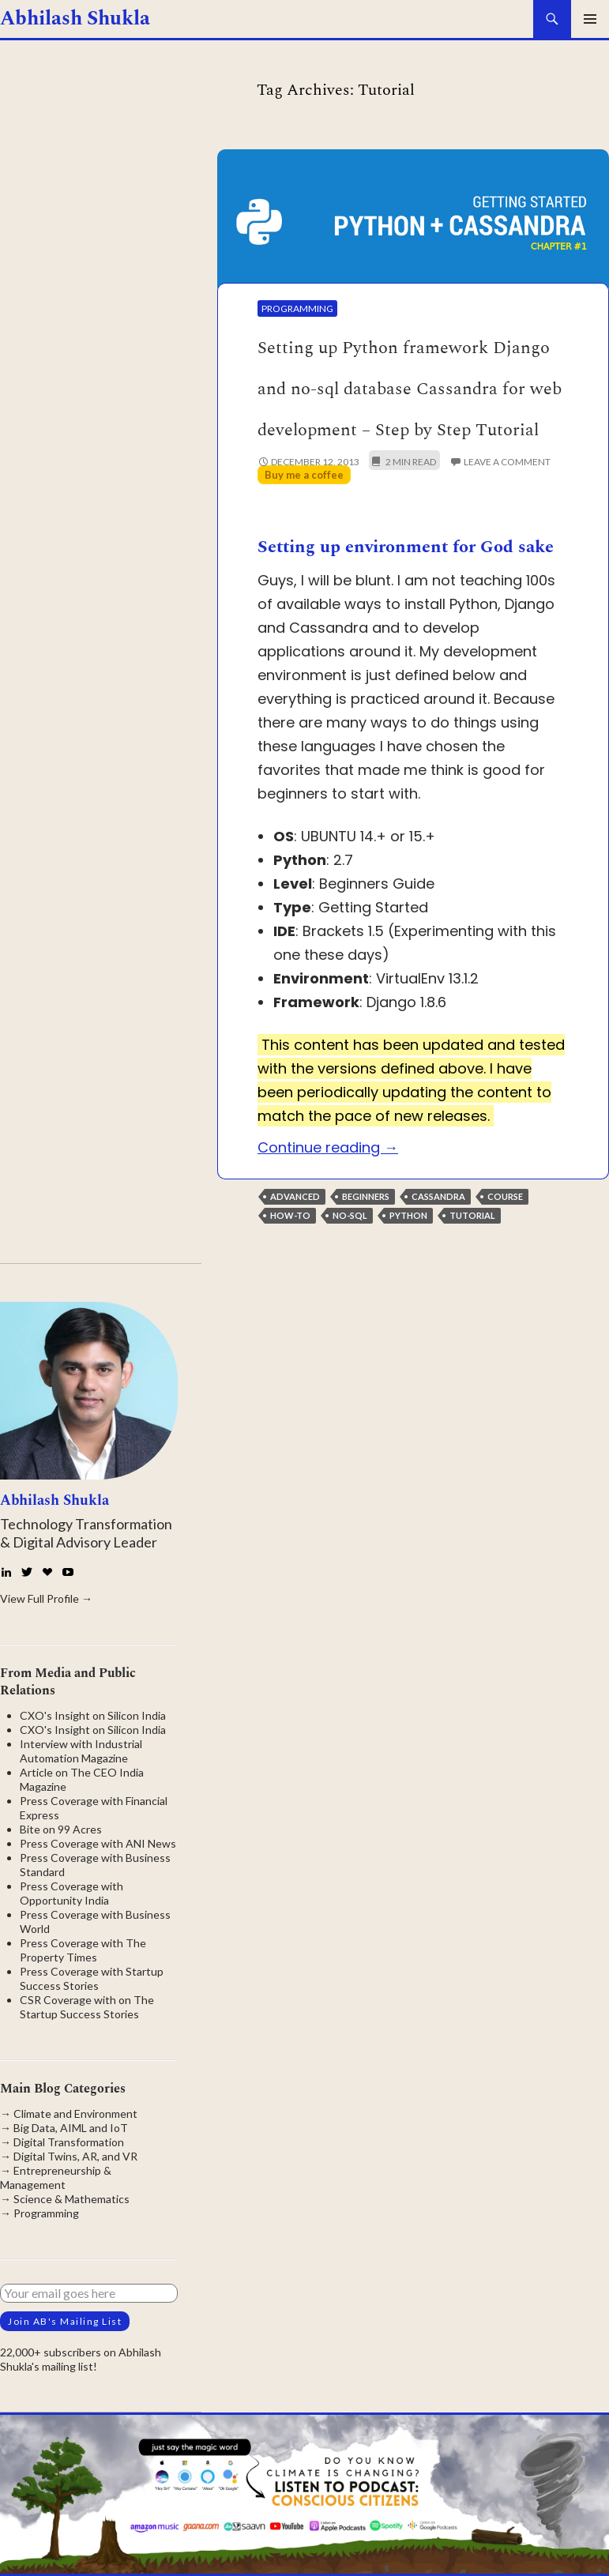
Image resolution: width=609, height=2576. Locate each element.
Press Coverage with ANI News (98, 1843)
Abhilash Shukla (75, 19)
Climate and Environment (75, 2113)
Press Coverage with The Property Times (83, 1950)
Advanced (295, 1196)
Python (408, 1215)
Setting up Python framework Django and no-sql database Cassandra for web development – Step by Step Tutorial (410, 389)
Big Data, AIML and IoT (70, 2127)
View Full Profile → (46, 1598)
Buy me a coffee (304, 474)
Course (505, 1196)
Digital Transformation (68, 2142)
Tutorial (472, 1215)
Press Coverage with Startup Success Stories (92, 1978)
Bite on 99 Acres (61, 1829)
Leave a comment (507, 462)
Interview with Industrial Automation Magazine (81, 1751)
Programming (297, 308)
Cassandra (438, 1196)
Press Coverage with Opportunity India (71, 1893)
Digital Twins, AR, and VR (75, 2156)
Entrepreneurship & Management (55, 2177)
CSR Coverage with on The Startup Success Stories (87, 2007)
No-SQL (350, 1215)
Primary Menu (590, 19)
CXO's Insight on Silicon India (93, 1715)
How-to (290, 1215)
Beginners (365, 1196)
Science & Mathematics (71, 2199)
